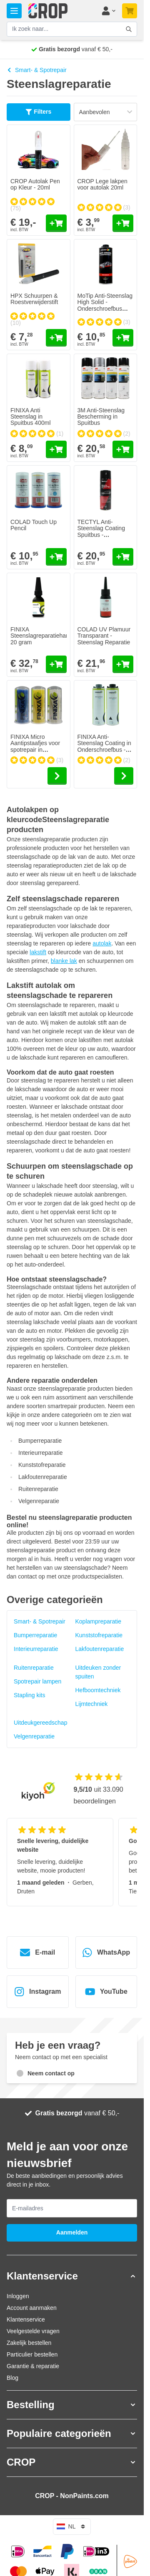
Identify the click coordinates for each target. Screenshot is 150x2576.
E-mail (37, 1953)
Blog (12, 2377)
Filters (38, 111)
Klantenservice (26, 2319)
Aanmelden (72, 2232)
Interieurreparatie (36, 1649)
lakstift (38, 952)
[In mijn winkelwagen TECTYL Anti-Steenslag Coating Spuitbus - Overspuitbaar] (122, 557)
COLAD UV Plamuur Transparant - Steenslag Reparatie (104, 636)
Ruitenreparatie (34, 1667)
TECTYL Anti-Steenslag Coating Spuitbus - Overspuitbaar (101, 531)
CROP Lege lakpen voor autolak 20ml (103, 184)
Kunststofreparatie (99, 1635)
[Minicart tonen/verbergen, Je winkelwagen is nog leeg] (129, 10)
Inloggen (18, 2296)
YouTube (106, 1992)
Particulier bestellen (32, 2354)
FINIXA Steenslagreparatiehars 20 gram (40, 636)
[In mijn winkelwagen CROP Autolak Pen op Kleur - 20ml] (56, 223)
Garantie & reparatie (33, 2366)
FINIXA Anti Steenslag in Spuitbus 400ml (30, 416)
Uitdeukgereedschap (40, 1722)
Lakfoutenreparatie (99, 1649)
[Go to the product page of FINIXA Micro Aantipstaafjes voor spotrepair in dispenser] (57, 776)
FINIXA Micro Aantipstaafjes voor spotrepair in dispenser (35, 746)
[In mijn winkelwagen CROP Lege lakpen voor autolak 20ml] (122, 223)
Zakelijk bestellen (29, 2342)
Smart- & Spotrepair (37, 70)
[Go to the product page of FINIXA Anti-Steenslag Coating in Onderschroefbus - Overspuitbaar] (123, 776)
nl (72, 2526)
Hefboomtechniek (98, 1690)
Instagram (37, 1992)
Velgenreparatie (34, 1736)
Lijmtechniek (91, 1704)
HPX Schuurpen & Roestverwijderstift (34, 298)
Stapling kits (29, 1695)
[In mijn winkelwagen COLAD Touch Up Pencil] (56, 557)
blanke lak (64, 961)
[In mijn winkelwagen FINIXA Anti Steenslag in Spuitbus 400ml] (56, 449)
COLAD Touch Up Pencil (33, 525)
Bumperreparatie (35, 1635)
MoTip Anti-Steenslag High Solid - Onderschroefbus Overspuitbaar (105, 305)
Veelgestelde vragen (33, 2331)
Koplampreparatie (98, 1621)
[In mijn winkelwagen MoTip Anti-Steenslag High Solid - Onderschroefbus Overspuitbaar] (122, 338)
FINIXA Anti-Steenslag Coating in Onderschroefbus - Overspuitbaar (104, 746)
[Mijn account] (108, 10)
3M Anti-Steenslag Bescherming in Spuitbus (101, 416)
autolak (101, 943)
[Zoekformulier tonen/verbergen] (128, 29)
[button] (72, 2276)
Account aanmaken (32, 2307)
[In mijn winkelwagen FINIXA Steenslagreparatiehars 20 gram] (56, 664)
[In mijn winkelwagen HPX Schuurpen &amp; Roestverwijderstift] (56, 338)
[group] (38, 204)
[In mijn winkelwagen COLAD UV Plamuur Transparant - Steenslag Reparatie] (122, 664)
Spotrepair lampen (37, 1681)
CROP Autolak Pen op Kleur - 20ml (35, 184)
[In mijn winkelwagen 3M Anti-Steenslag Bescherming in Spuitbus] (122, 449)
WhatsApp (106, 1953)
